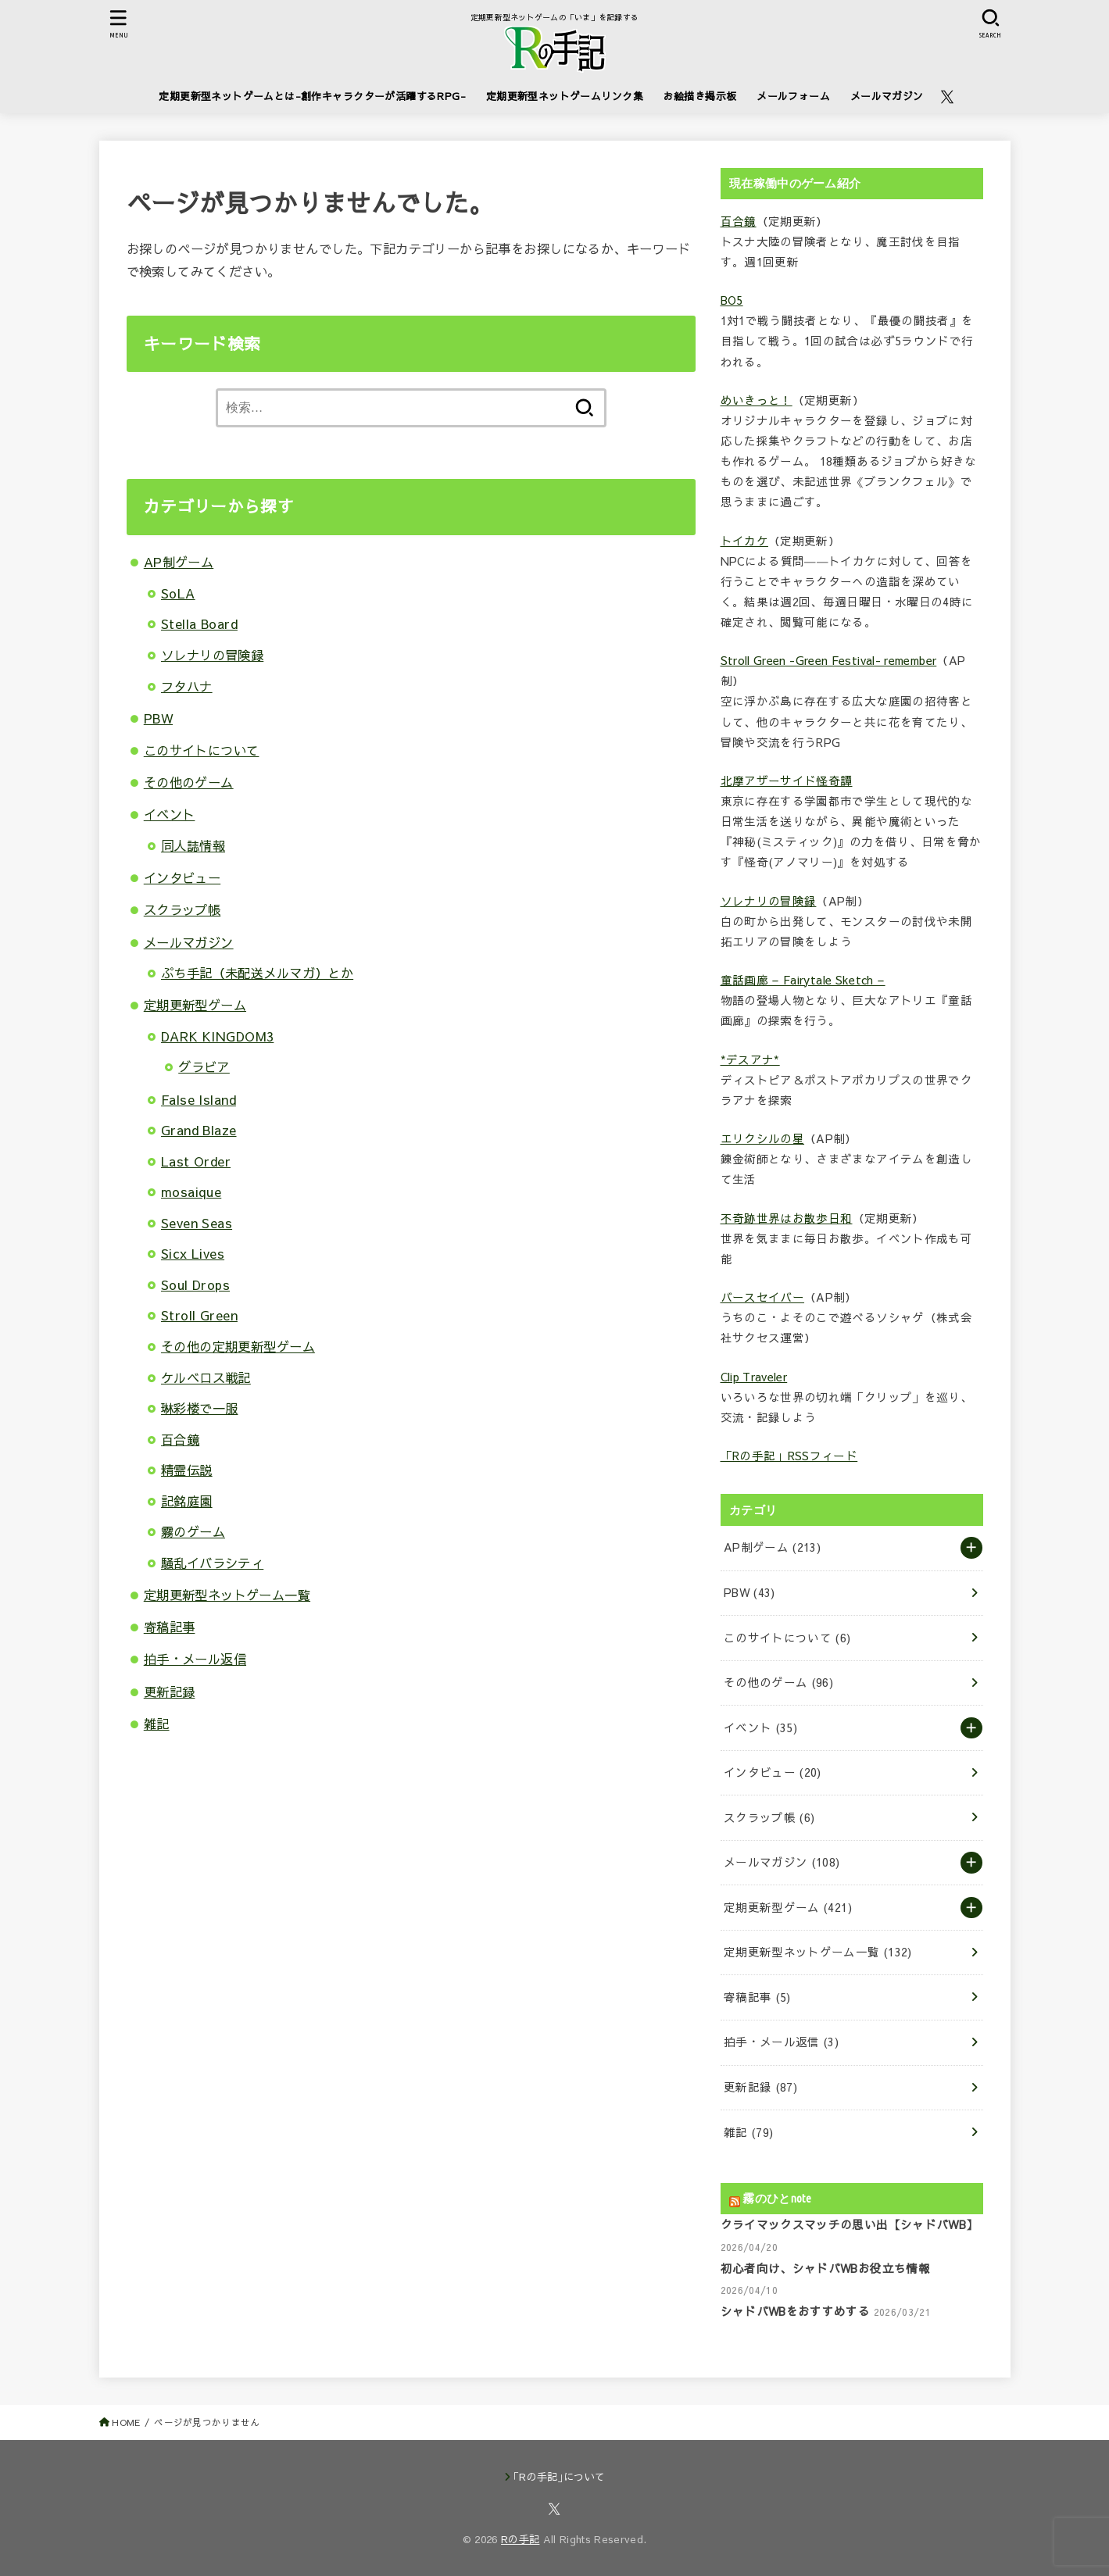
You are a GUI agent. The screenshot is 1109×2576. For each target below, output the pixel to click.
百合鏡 (180, 1439)
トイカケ (744, 540)
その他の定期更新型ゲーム (238, 1346)
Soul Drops (195, 1284)
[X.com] (947, 97)
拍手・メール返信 (195, 1658)
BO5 (732, 300)
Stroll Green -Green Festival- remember (829, 660)
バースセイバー (763, 1297)
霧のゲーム (193, 1531)
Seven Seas (196, 1222)
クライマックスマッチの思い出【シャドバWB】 (849, 2224)
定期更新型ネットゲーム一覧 (227, 1594)
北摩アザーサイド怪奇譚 (787, 780)
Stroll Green (199, 1315)
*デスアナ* (750, 1059)
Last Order (196, 1161)
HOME (126, 2422)
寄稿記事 (169, 1626)
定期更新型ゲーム (195, 1004)
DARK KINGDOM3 (217, 1036)
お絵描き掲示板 (700, 95)
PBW (158, 718)
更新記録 (169, 1691)
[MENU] (118, 24)
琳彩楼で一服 (199, 1408)
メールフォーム (793, 95)
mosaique (191, 1191)
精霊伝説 (187, 1469)
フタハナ (187, 686)
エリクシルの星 (763, 1138)
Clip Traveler (754, 1376)
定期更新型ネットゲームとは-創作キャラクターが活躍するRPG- (312, 95)
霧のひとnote (776, 2198)
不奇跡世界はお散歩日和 (787, 1218)
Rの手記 (520, 2539)
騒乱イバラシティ (212, 1562)
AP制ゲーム (178, 561)
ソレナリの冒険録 (212, 654)
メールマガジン (887, 95)
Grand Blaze (199, 1129)
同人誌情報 (193, 845)
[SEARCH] (991, 24)
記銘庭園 (187, 1501)
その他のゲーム (189, 782)
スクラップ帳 (182, 909)
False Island (198, 1099)
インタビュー (182, 877)
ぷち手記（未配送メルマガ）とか (257, 972)
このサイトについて (201, 750)
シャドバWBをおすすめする (796, 2311)
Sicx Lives (192, 1253)
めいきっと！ (756, 400)
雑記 (157, 1723)
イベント (169, 814)
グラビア (204, 1066)
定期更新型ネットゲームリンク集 (564, 95)
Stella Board (199, 623)
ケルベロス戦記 (206, 1377)
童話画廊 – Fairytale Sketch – (803, 980)
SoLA (178, 593)
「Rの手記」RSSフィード (789, 1455)
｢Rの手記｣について (559, 2477)
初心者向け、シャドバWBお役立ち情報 (826, 2268)
